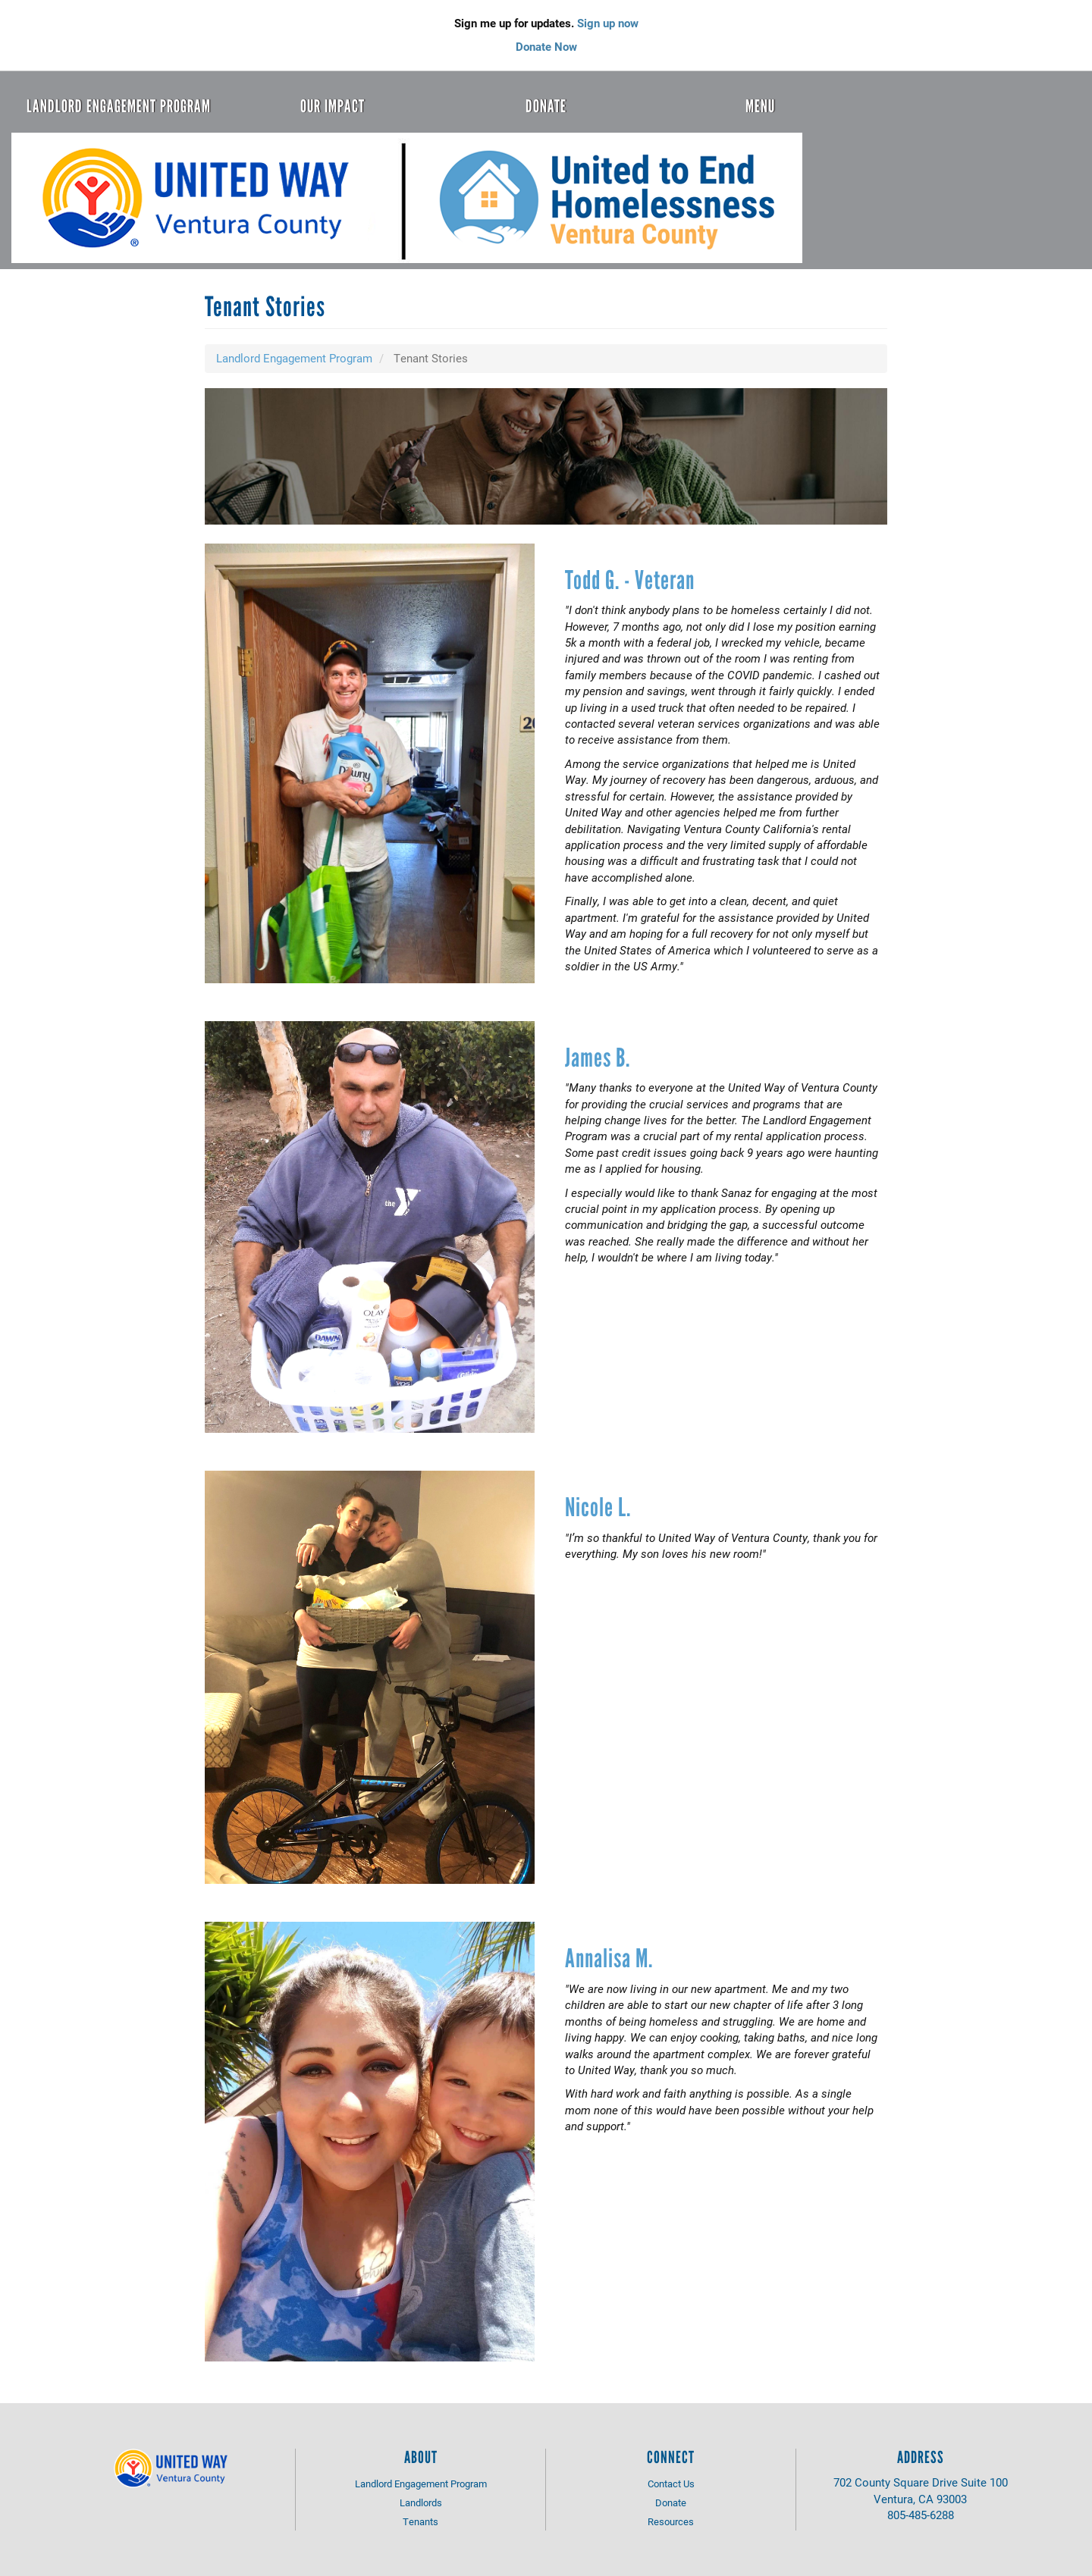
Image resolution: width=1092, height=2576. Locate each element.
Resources (671, 2521)
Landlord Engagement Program (119, 106)
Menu (760, 106)
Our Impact (332, 106)
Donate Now (546, 46)
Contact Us (671, 2483)
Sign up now (608, 22)
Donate (546, 106)
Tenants (420, 2521)
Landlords (421, 2502)
